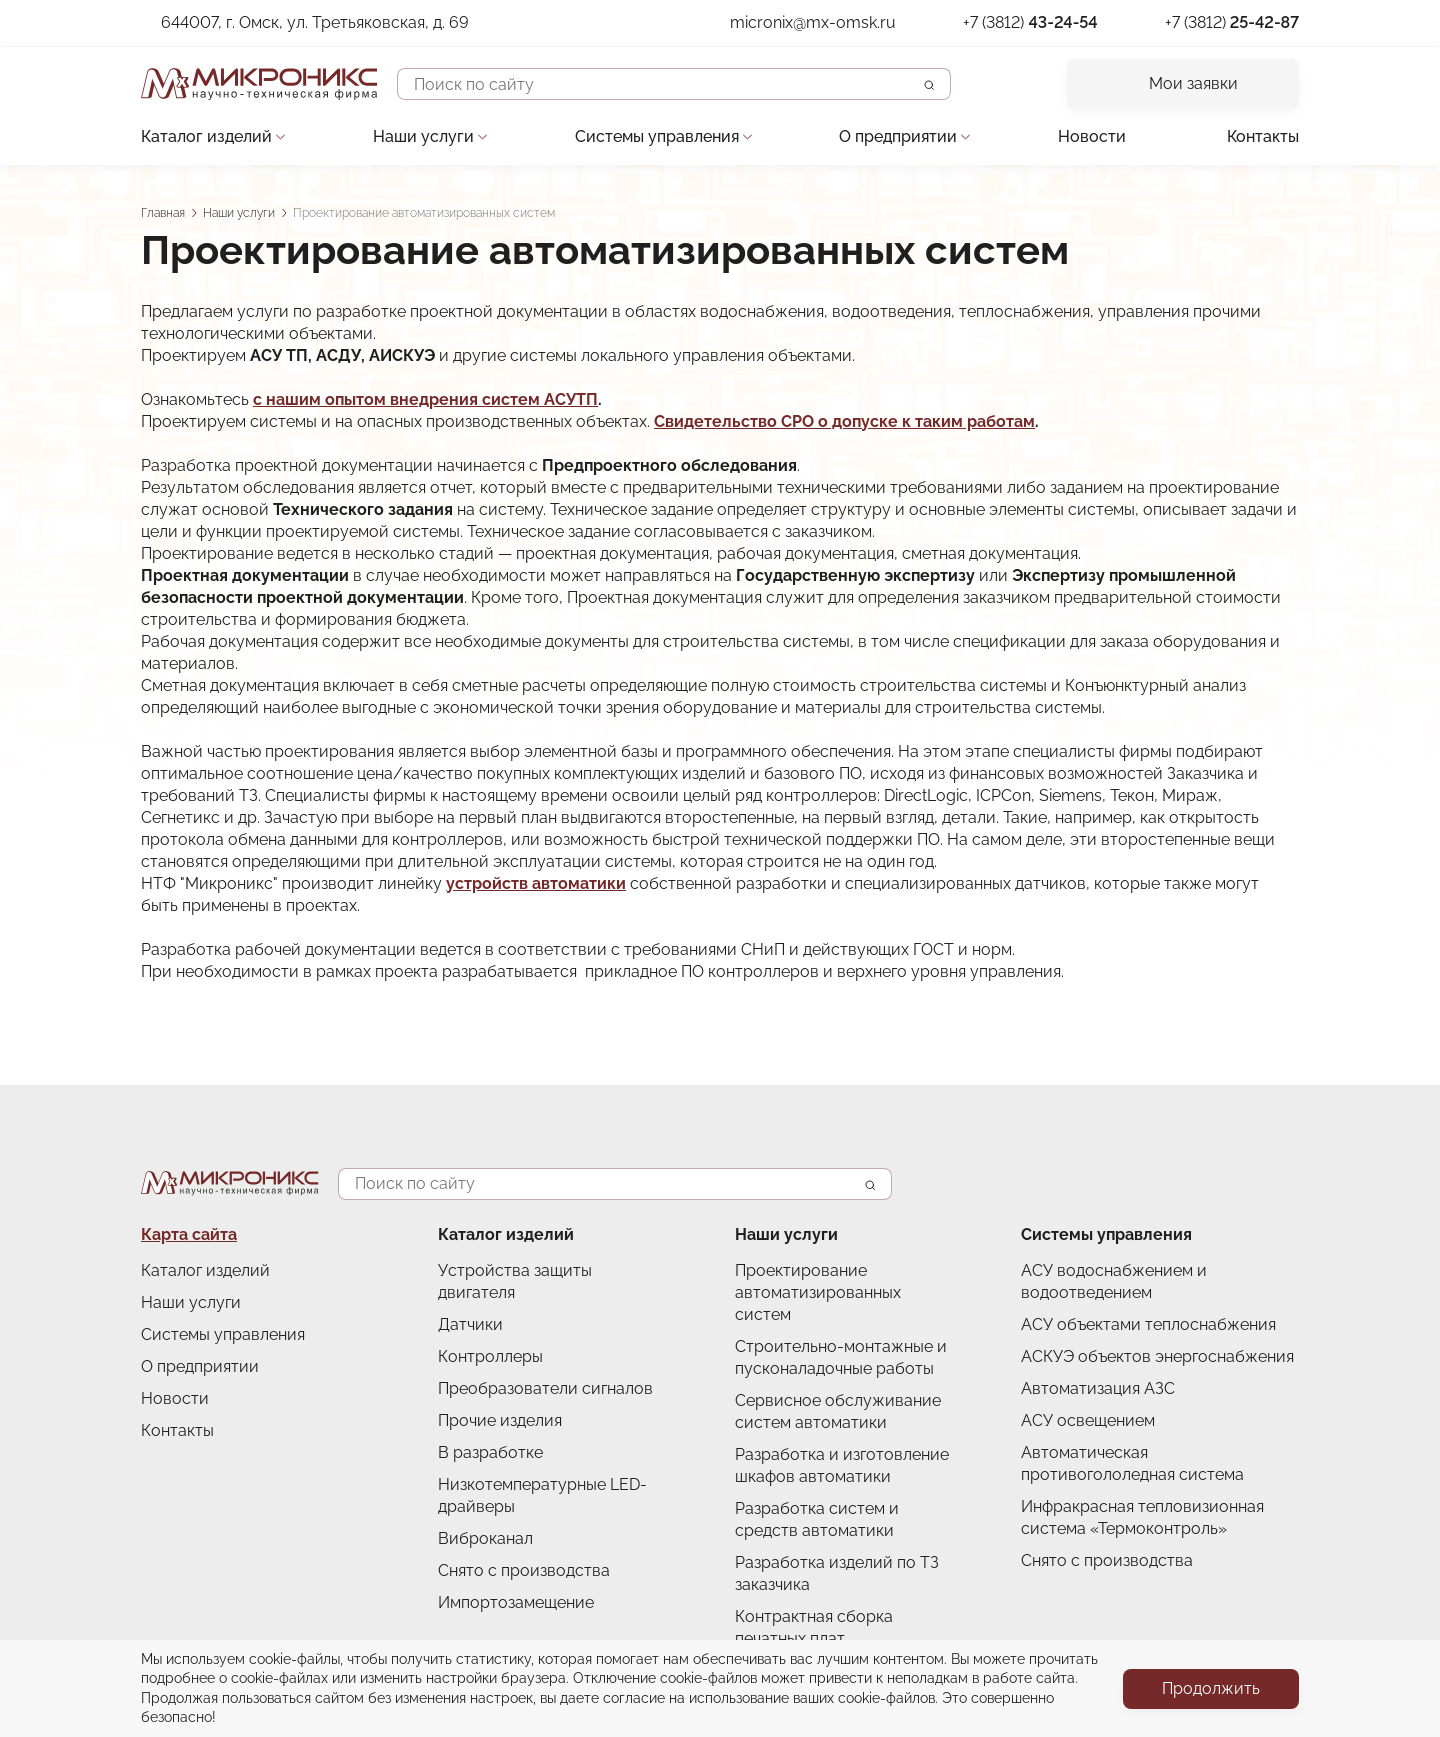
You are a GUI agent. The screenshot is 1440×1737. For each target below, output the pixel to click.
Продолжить (1211, 1688)
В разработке (490, 1452)
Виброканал (485, 1538)
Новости (1092, 136)
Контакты (1263, 136)
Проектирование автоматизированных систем (818, 1292)
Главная (163, 213)
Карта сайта (189, 1234)
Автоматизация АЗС (1098, 1388)
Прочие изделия (500, 1420)
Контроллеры (490, 1356)
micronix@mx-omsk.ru (813, 22)
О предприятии (898, 136)
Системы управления (657, 136)
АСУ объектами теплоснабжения (1148, 1324)
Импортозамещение (516, 1602)
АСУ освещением (1088, 1420)
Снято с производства (524, 1570)
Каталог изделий (206, 136)
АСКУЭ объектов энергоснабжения (1157, 1356)
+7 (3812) (1030, 22)
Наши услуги (423, 136)
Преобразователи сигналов (545, 1388)
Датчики (470, 1324)
